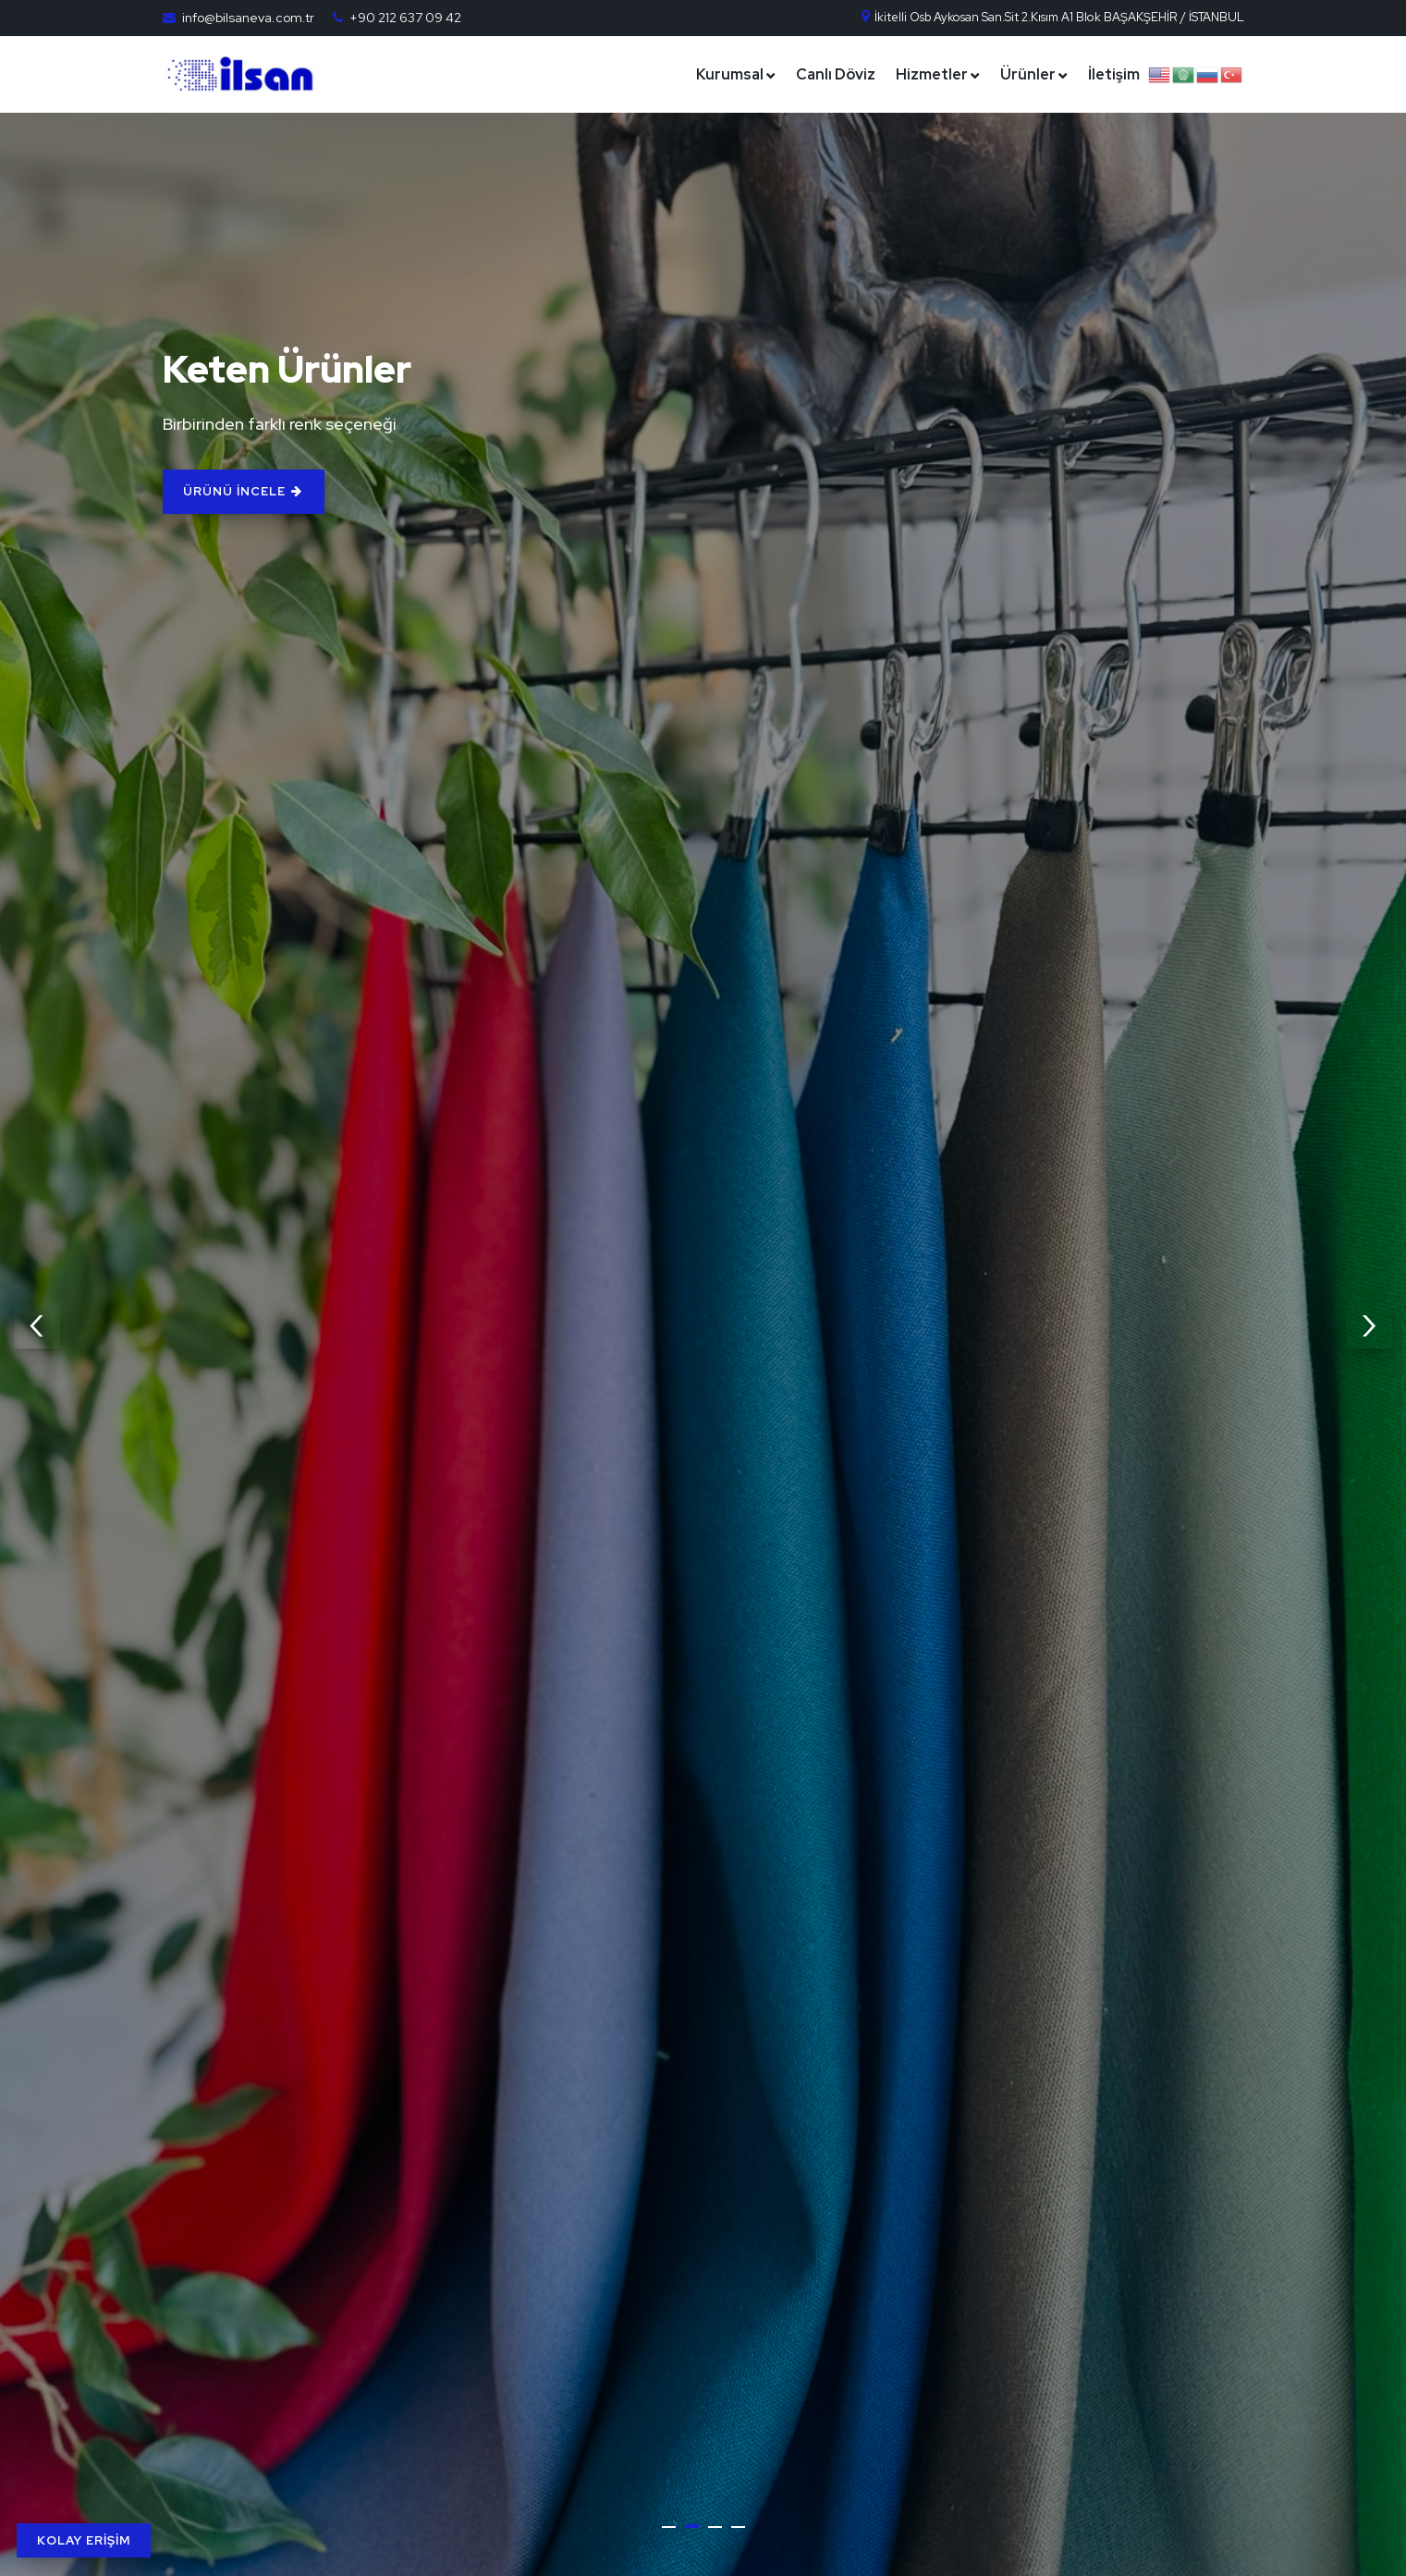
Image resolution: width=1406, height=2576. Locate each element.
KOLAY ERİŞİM (83, 2540)
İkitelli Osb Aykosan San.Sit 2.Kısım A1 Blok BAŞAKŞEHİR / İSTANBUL (1052, 17)
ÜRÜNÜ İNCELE (266, 491)
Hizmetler (932, 74)
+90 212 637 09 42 (405, 17)
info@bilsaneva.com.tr (248, 17)
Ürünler (1028, 74)
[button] (668, 2527)
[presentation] (37, 1325)
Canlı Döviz (835, 74)
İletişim (1114, 74)
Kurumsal (730, 74)
